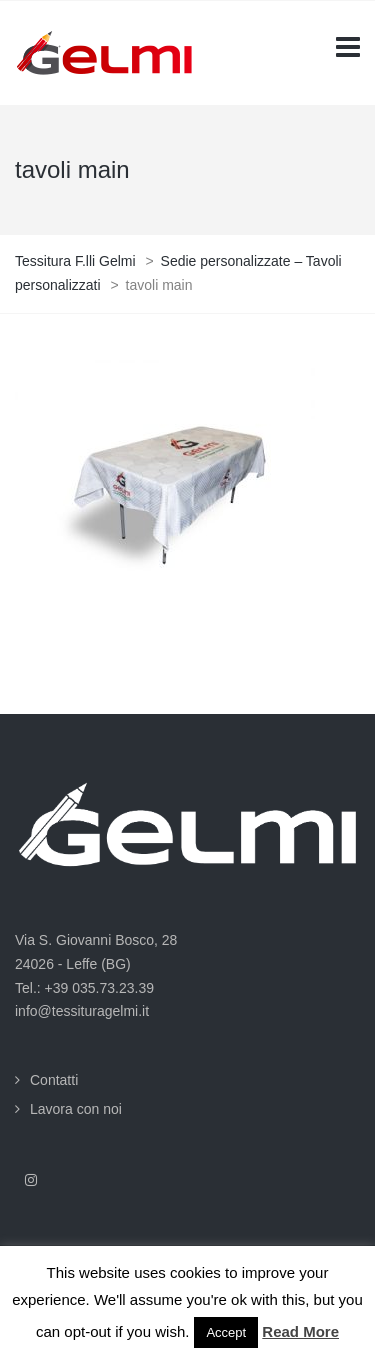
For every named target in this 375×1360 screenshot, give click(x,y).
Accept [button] (226, 1332)
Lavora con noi (76, 1109)
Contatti (54, 1080)
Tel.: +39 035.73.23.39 (84, 988)
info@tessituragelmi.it (82, 1011)
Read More (300, 1331)
